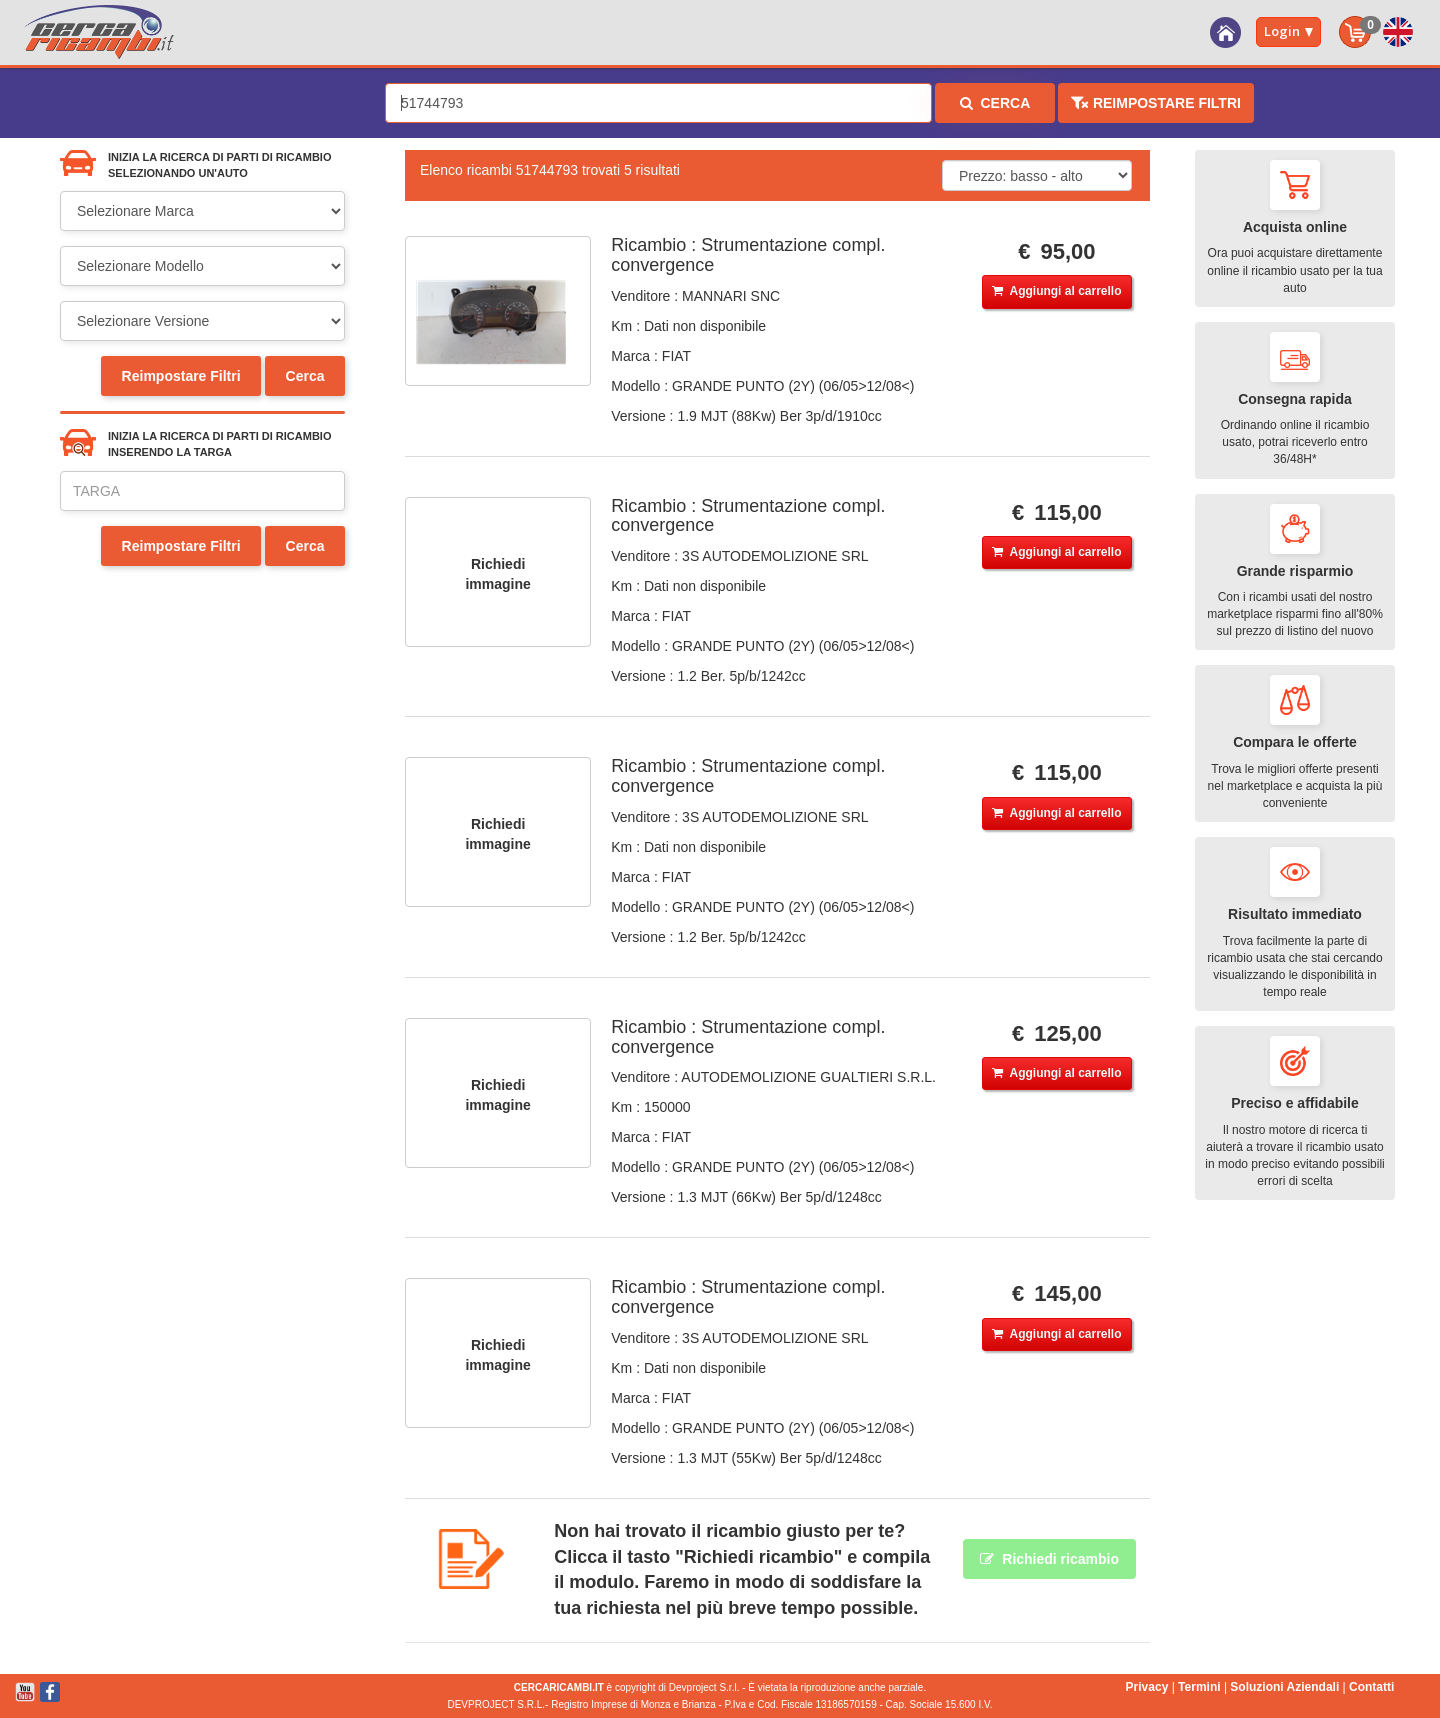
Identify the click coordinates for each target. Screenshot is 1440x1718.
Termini (1199, 1687)
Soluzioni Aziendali (1284, 1687)
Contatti (1371, 1687)
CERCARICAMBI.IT (559, 1687)
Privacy (1147, 1687)
